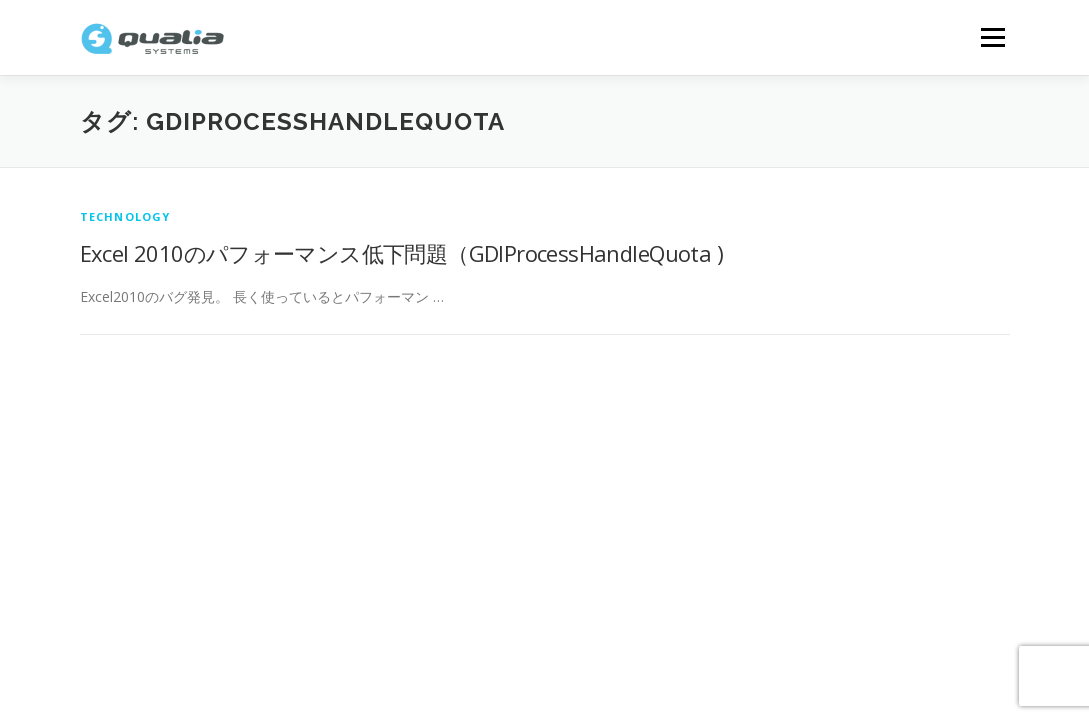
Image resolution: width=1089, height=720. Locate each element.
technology (125, 216)
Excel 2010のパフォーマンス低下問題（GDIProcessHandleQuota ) (401, 253)
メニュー (992, 37)
